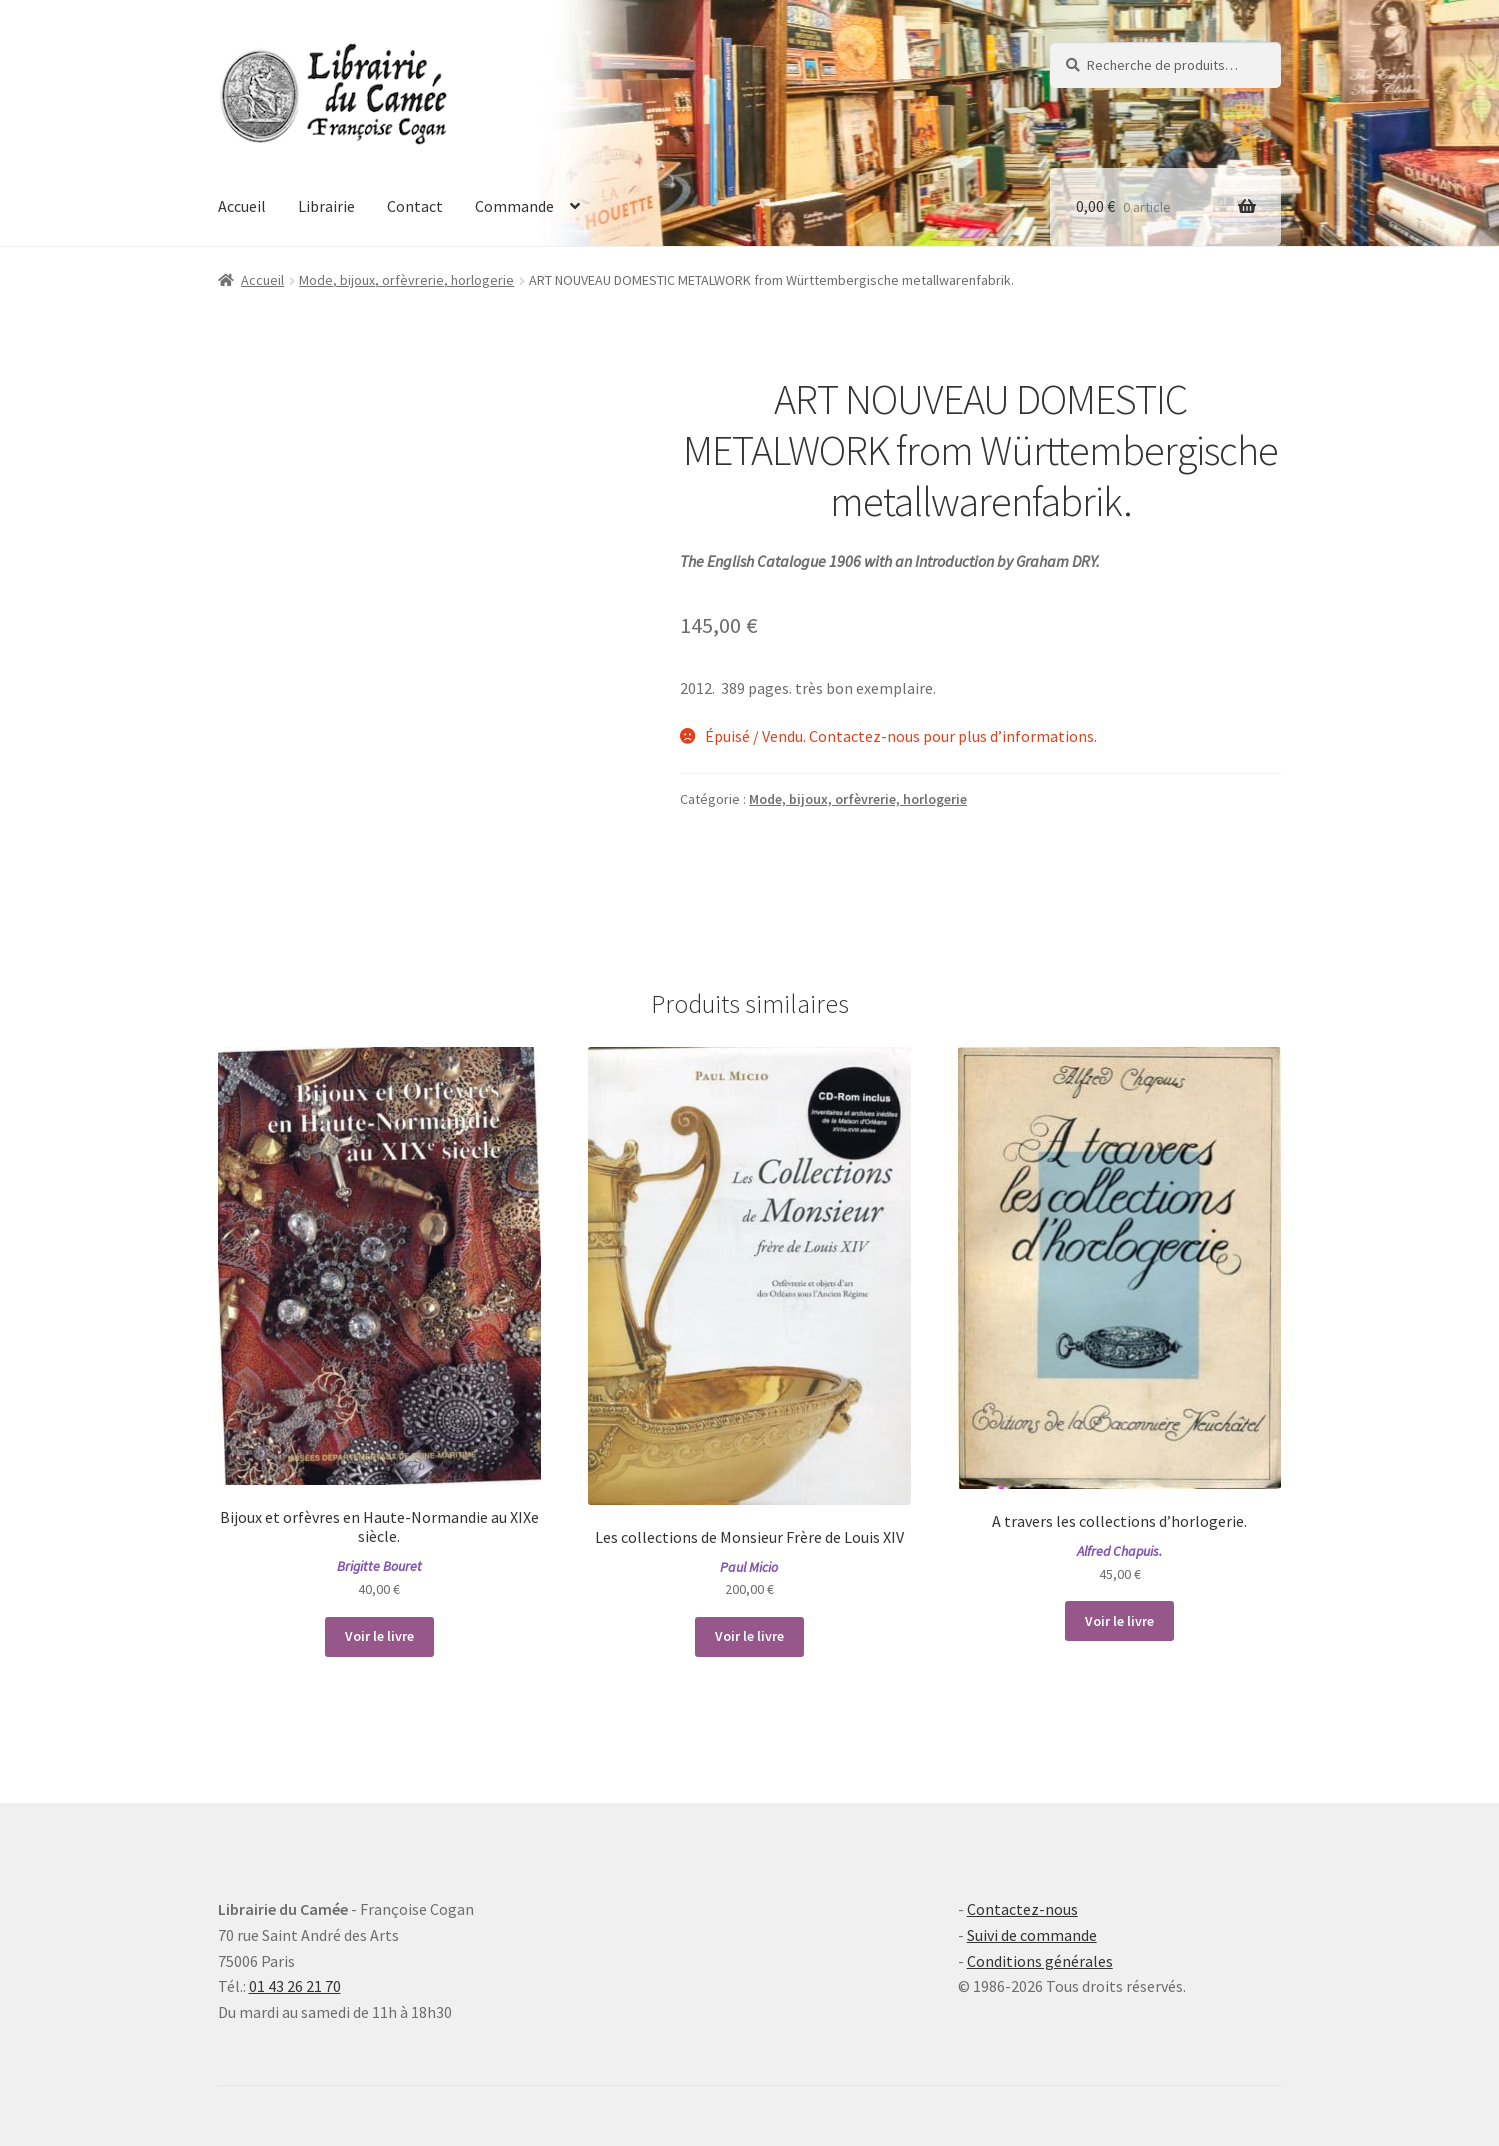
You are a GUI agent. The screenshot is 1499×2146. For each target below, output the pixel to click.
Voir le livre (379, 1636)
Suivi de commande (1032, 1935)
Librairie (326, 206)
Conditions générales (1040, 1961)
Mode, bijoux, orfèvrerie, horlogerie (406, 280)
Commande (514, 206)
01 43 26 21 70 (295, 1986)
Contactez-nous (1022, 1909)
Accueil (242, 206)
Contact (415, 206)
